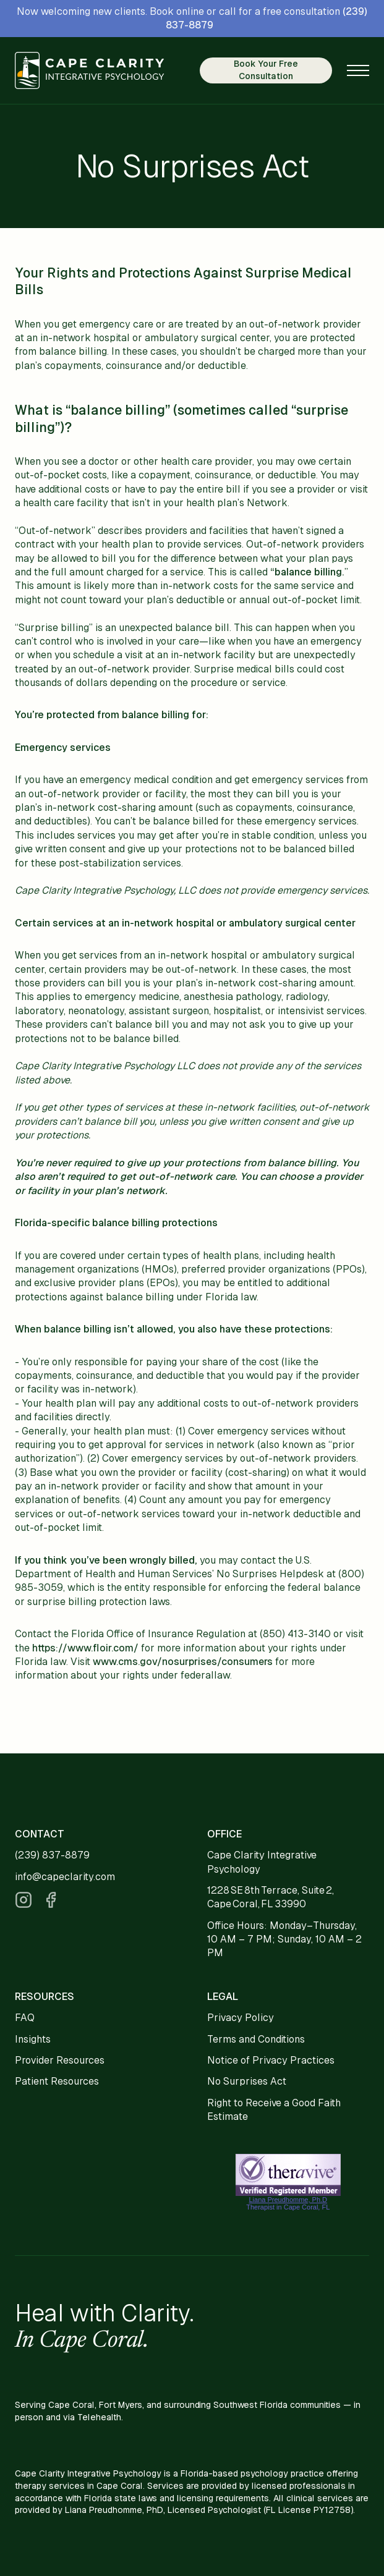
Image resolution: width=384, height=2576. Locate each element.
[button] (358, 70)
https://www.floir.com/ (85, 1648)
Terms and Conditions (256, 2039)
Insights (33, 2039)
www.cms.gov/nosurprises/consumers (183, 1661)
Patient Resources (57, 2081)
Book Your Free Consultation (266, 70)
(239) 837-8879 (52, 1855)
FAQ (25, 2017)
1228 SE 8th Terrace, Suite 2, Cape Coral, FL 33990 (270, 1897)
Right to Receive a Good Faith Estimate (274, 2109)
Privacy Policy (240, 2017)
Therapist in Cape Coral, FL (288, 2207)
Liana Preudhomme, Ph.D (288, 2199)
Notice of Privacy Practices (271, 2060)
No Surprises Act (246, 2081)
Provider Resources (60, 2060)
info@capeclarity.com (65, 1877)
